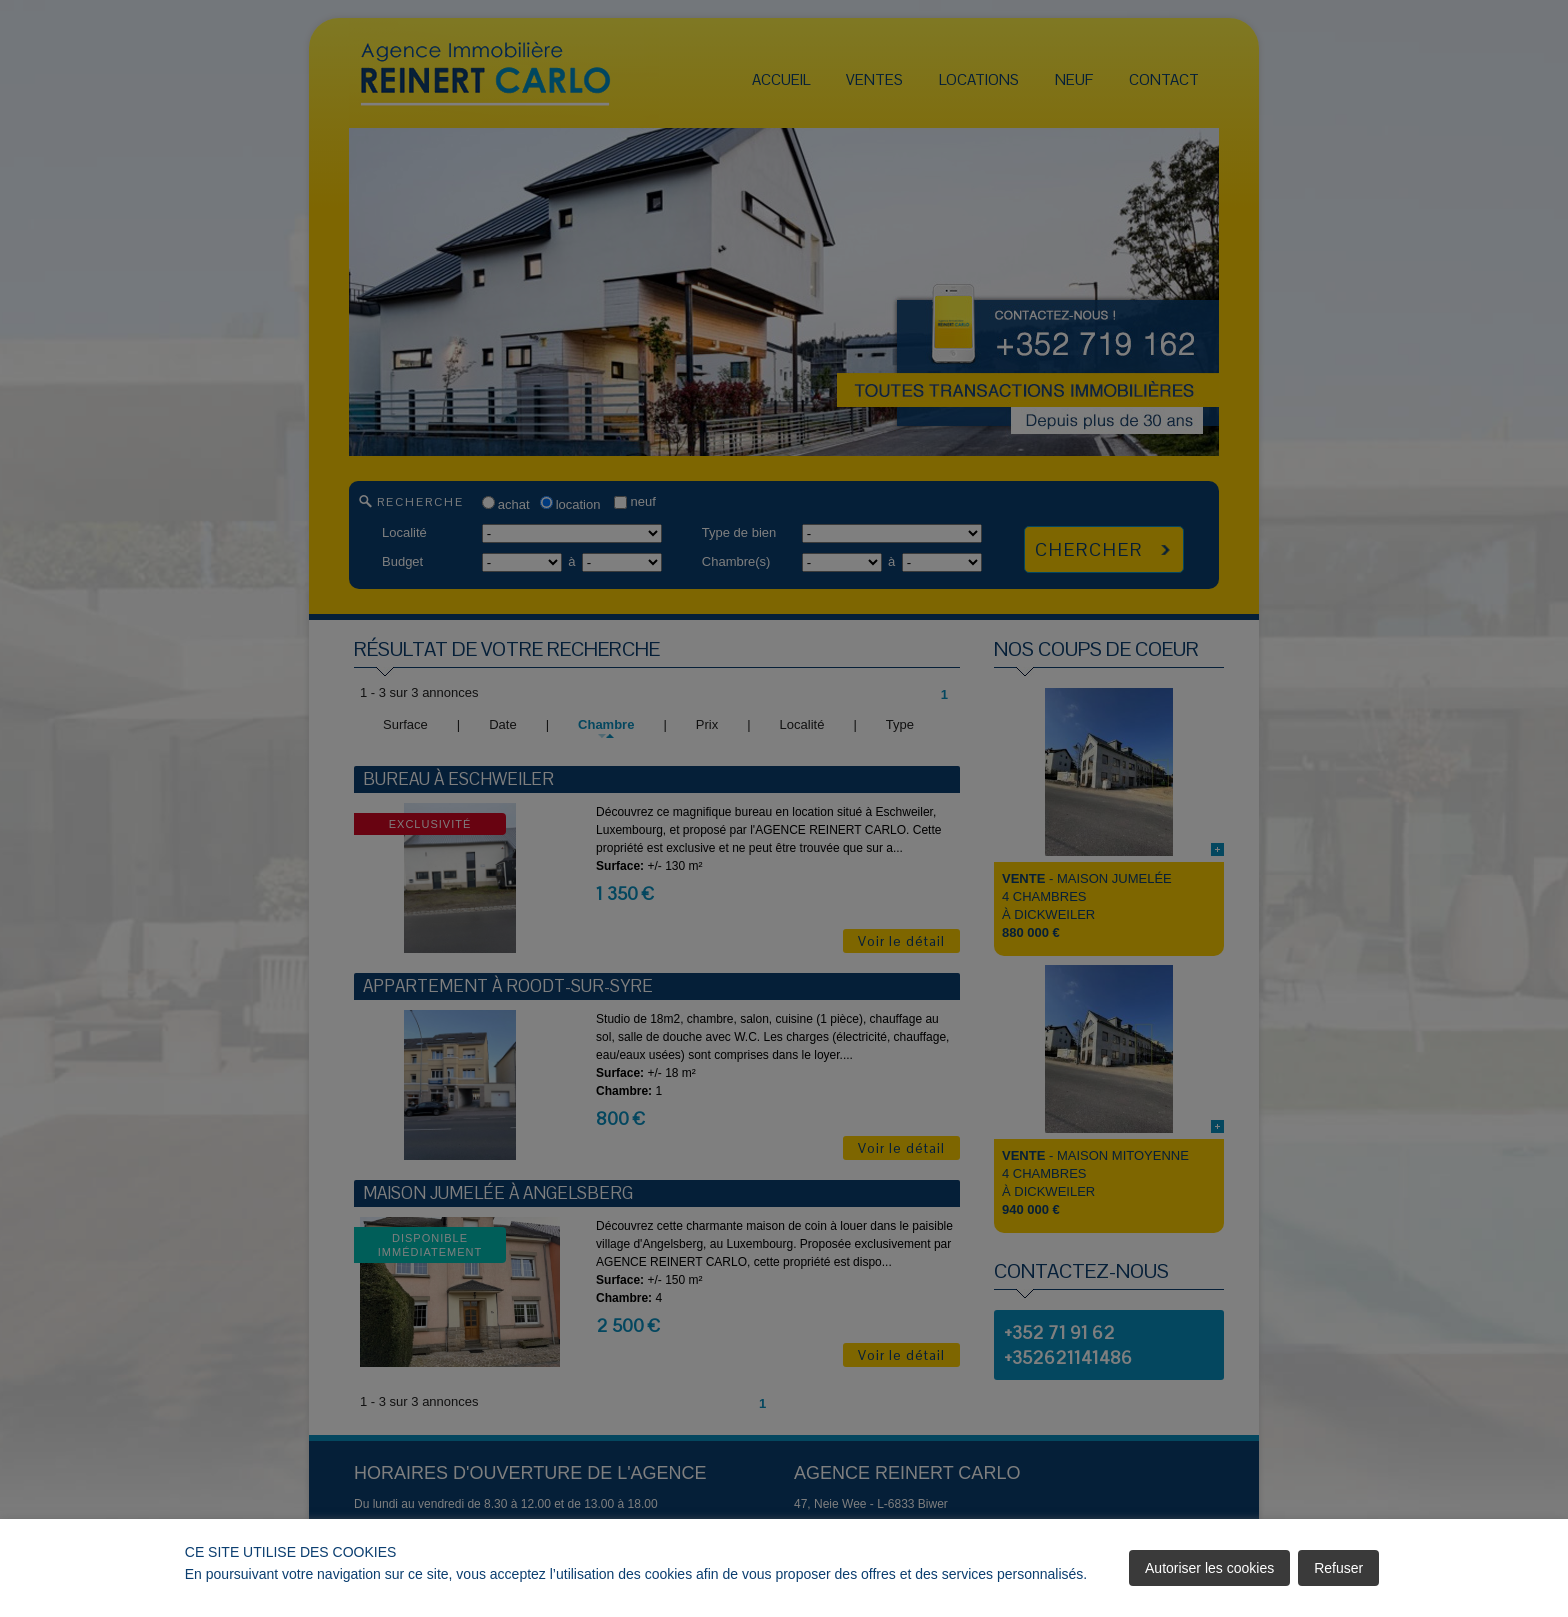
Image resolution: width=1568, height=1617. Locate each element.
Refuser (1338, 1568)
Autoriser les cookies (1209, 1568)
